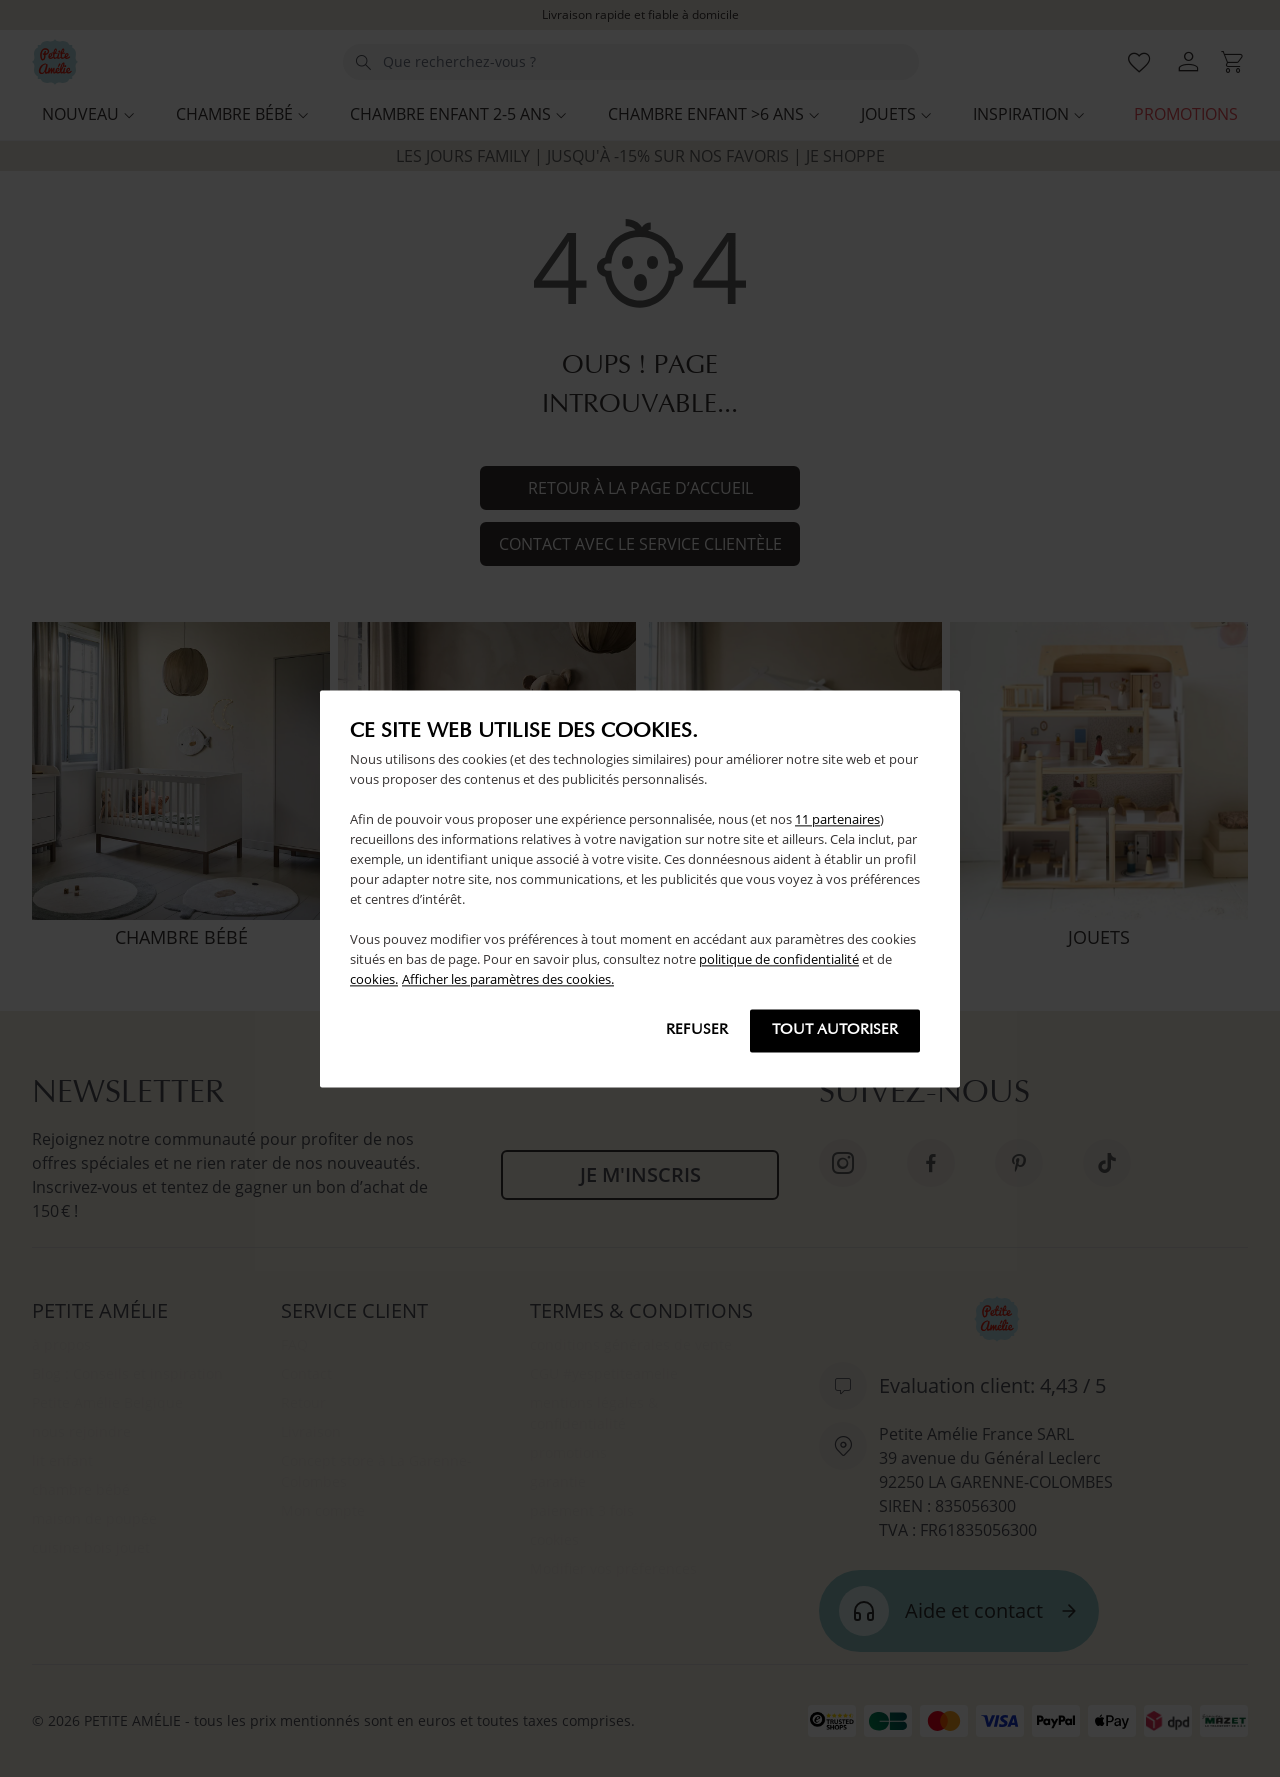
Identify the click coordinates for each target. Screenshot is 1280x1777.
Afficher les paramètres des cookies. (508, 979)
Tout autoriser (835, 1030)
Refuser (697, 1030)
